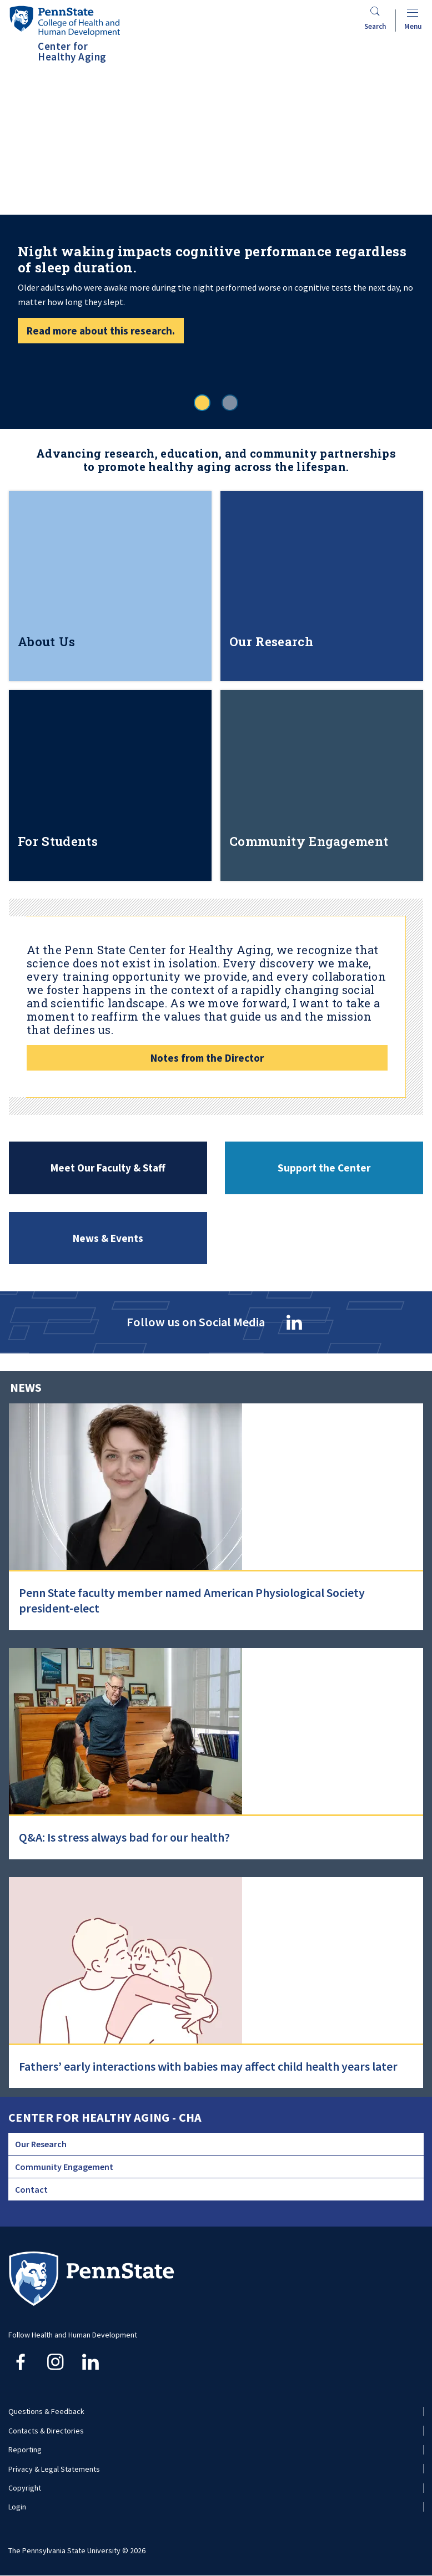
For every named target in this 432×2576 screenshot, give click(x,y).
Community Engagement (64, 2166)
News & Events (108, 1238)
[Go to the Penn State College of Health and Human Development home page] (64, 21)
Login (17, 2507)
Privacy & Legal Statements (54, 2469)
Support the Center (324, 1167)
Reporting (25, 2450)
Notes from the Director (207, 1057)
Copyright (24, 2488)
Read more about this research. (101, 330)
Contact (31, 2189)
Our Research (41, 2143)
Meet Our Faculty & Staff (108, 1167)
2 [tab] (230, 402)
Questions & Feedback (46, 2411)
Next (404, 179)
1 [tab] (202, 402)
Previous (28, 179)
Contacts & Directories (46, 2431)
